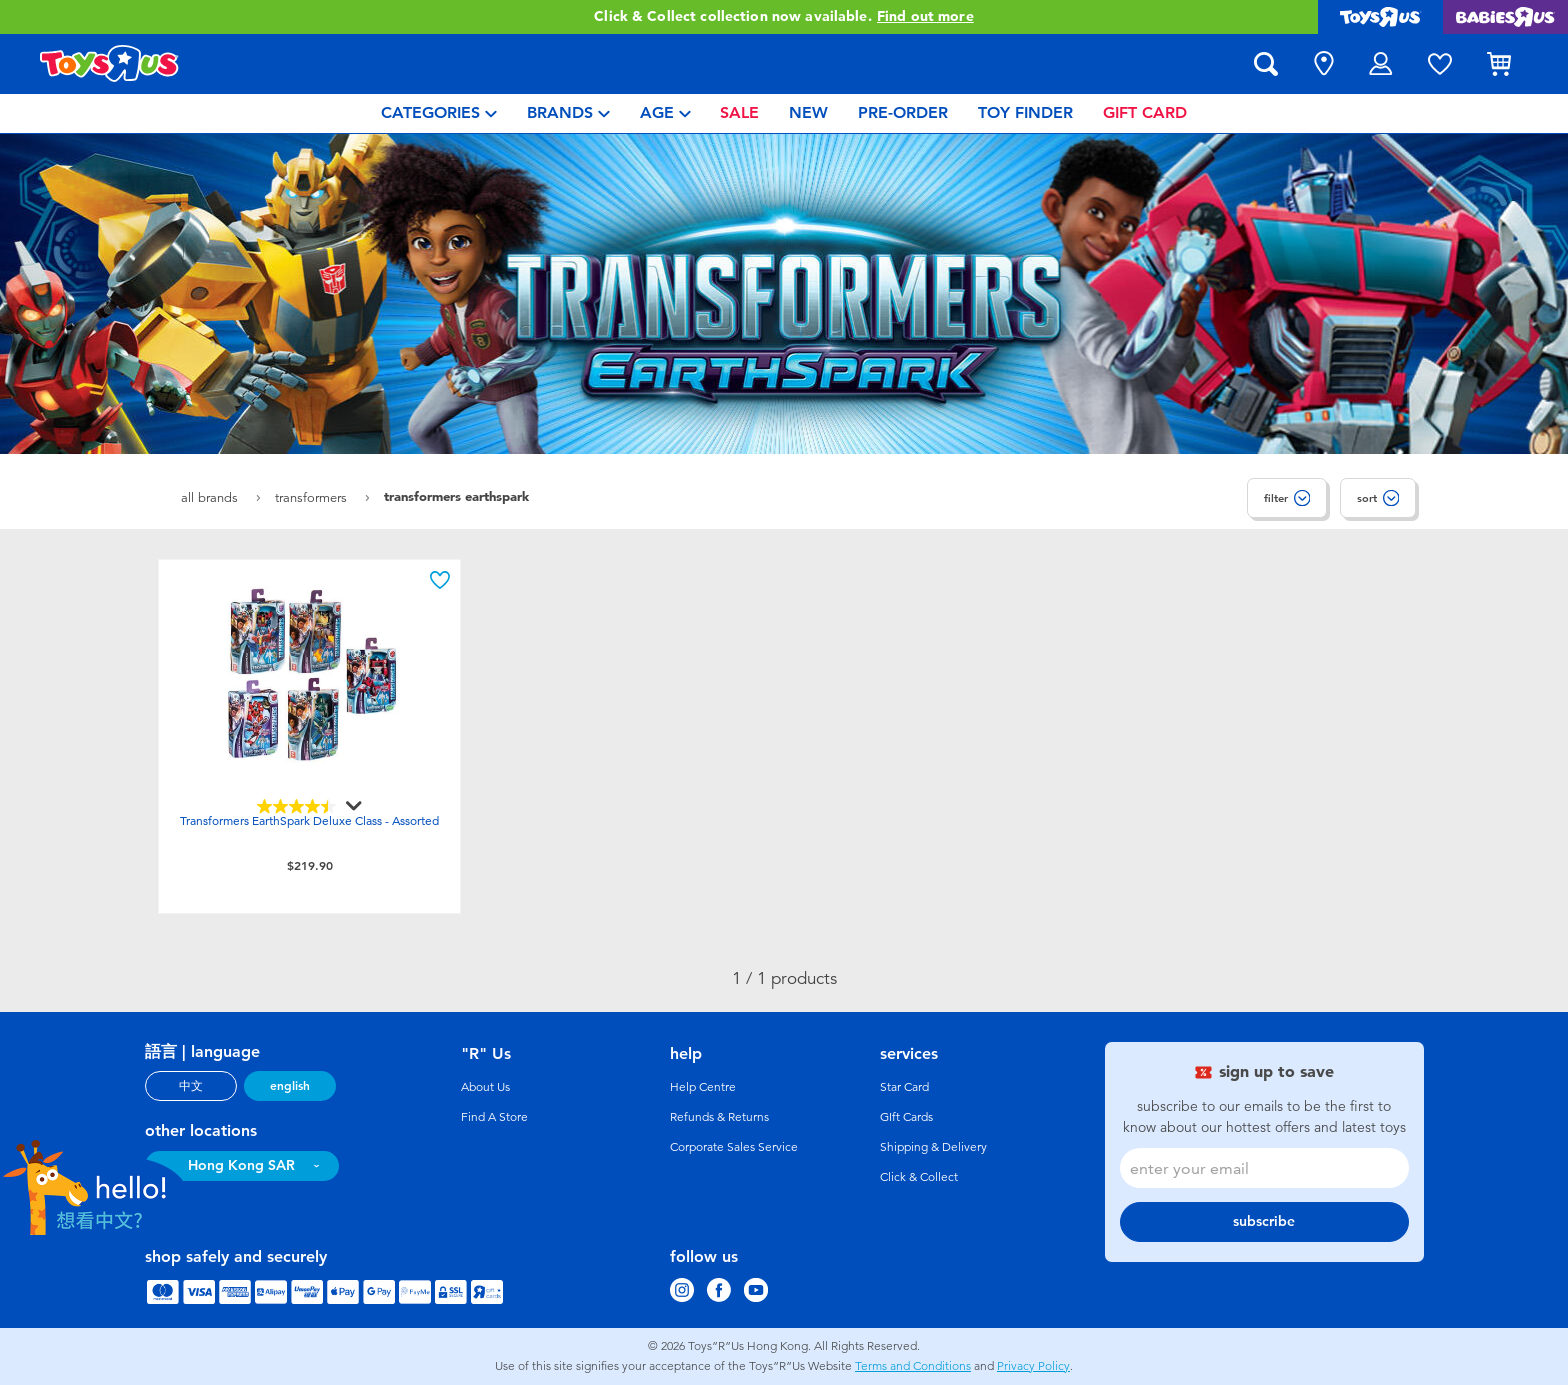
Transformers (313, 497)
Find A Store (494, 1117)
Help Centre (703, 1087)
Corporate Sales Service (734, 1147)
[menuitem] (439, 113)
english (290, 1086)
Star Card (904, 1087)
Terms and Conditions (913, 1366)
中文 (191, 1086)
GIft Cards (906, 1117)
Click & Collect (919, 1177)
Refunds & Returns (719, 1117)
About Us (485, 1087)
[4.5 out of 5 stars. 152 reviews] (310, 806)
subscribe (1264, 1221)
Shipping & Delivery (933, 1147)
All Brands (211, 497)
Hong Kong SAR (241, 1165)
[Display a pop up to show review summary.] (352, 806)
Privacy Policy (1033, 1366)
